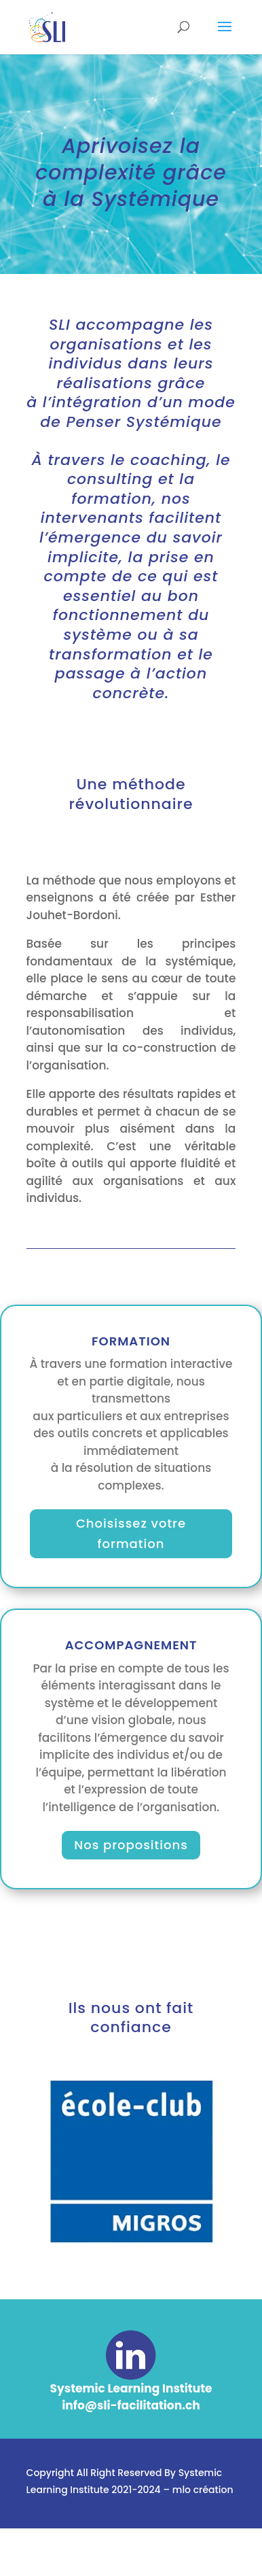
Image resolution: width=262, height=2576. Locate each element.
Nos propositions (131, 1844)
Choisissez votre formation (131, 1534)
